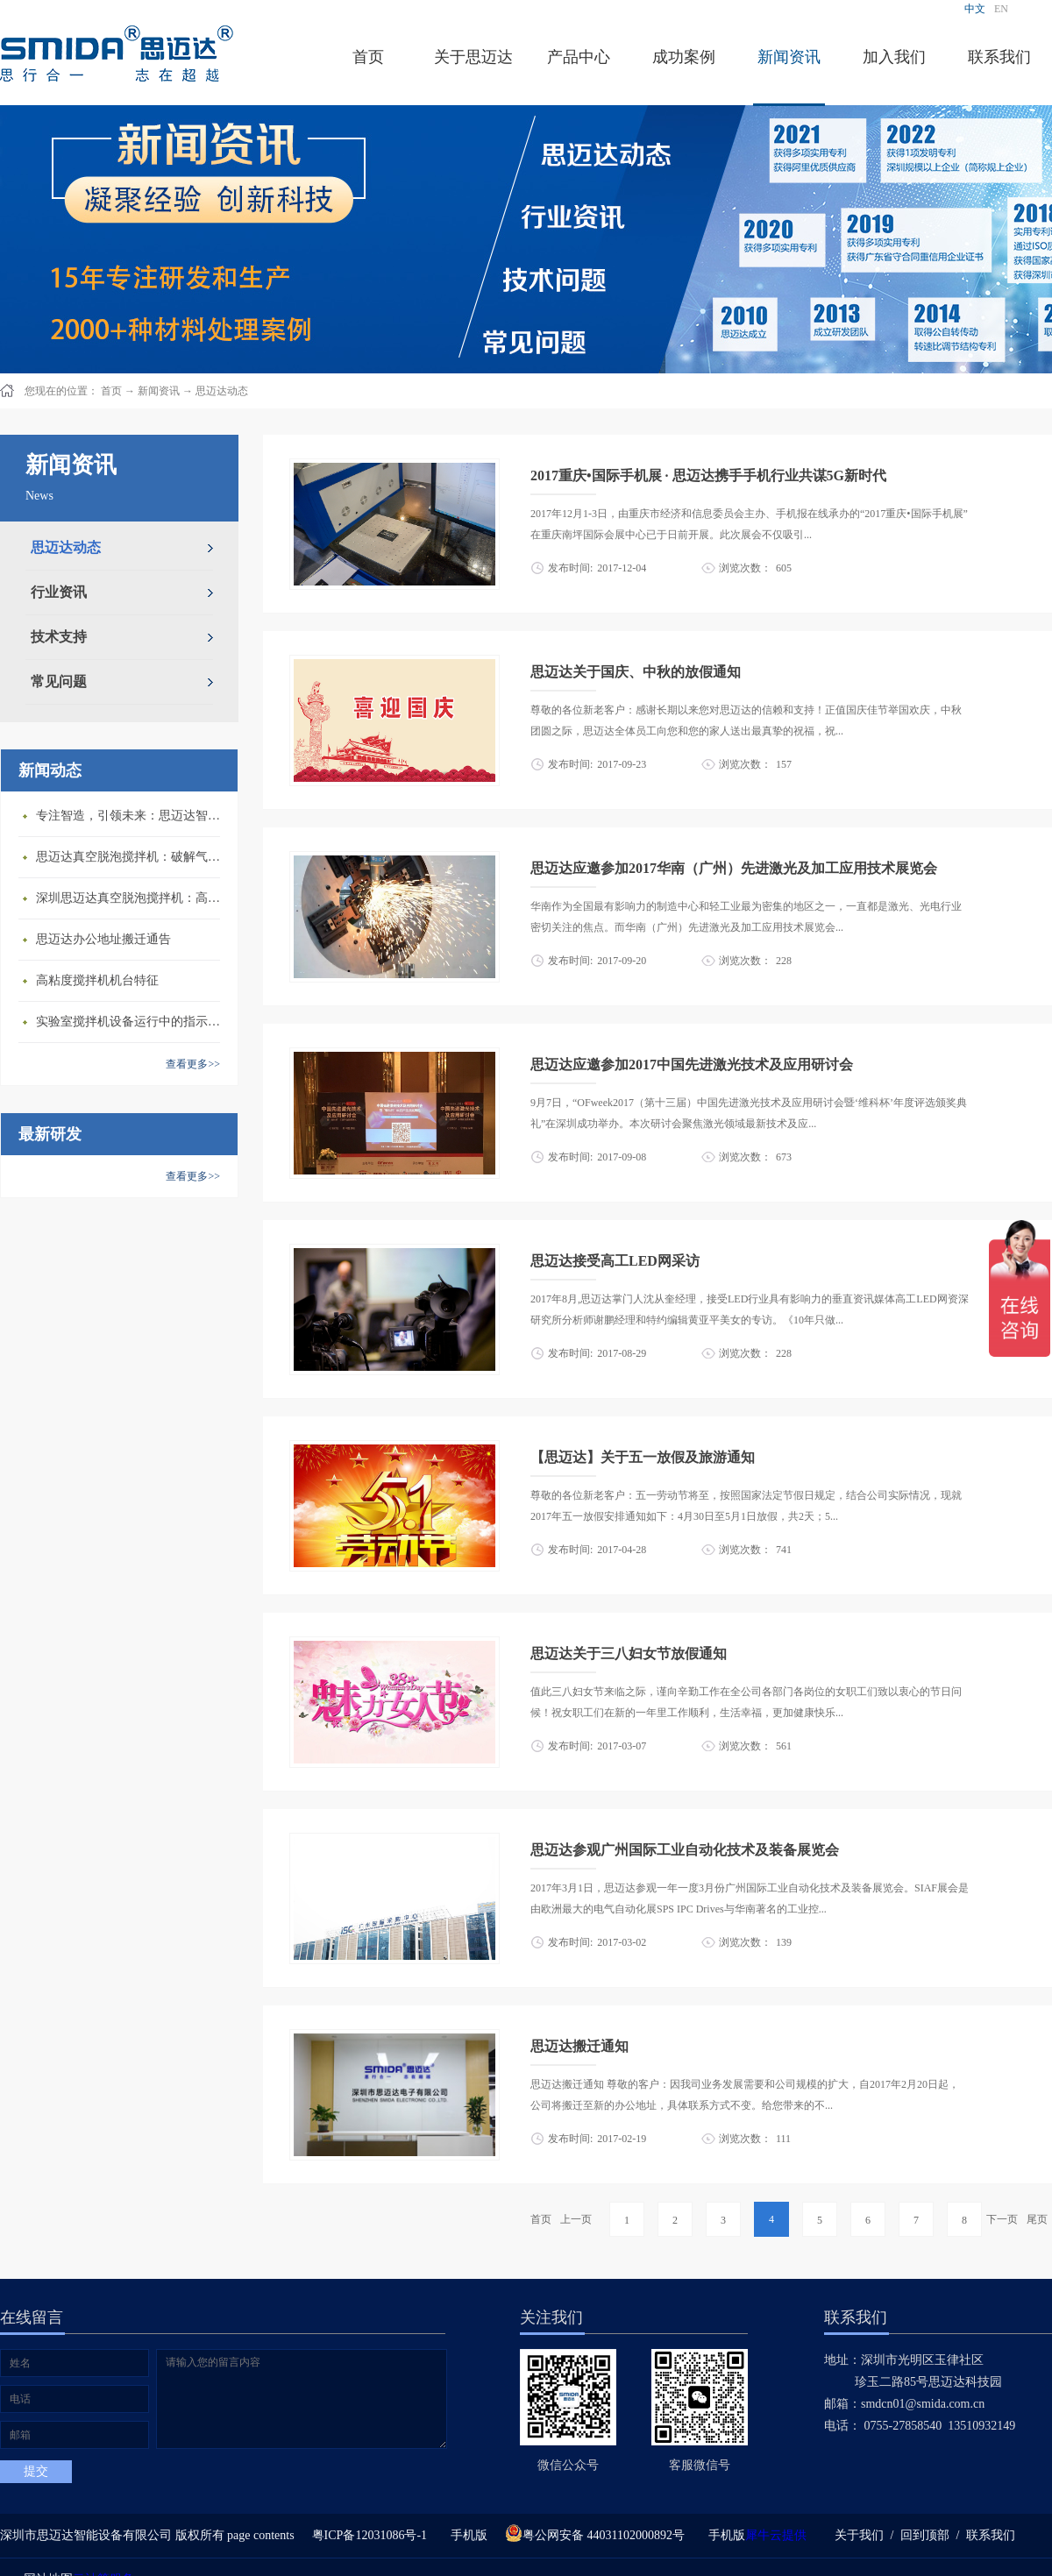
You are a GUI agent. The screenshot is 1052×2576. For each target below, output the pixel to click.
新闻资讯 (159, 391)
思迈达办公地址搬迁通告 (103, 939)
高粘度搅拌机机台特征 (97, 980)
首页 (368, 57)
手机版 (465, 2535)
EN (1001, 9)
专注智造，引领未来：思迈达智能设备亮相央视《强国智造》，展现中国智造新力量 (132, 815)
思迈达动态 (221, 391)
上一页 (576, 2219)
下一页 (1002, 2219)
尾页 (1037, 2219)
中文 (974, 9)
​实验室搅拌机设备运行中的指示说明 (132, 1021)
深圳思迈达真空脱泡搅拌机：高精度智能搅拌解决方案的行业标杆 (132, 898)
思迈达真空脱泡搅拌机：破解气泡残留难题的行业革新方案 (132, 856)
